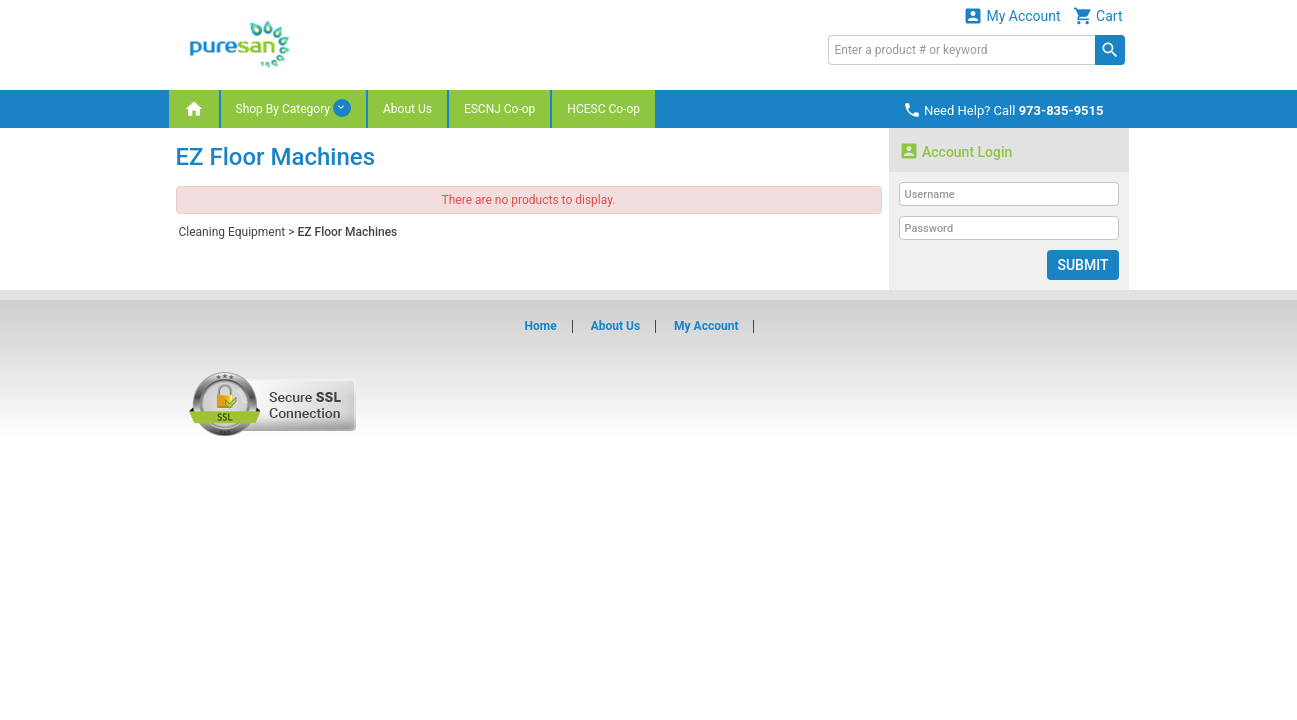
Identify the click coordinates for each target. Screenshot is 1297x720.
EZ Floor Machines (348, 232)
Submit (1082, 265)
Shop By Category (293, 108)
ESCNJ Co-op (499, 109)
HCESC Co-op (603, 109)
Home (541, 326)
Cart (1098, 15)
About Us (407, 109)
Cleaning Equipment (232, 232)
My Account (1012, 15)
